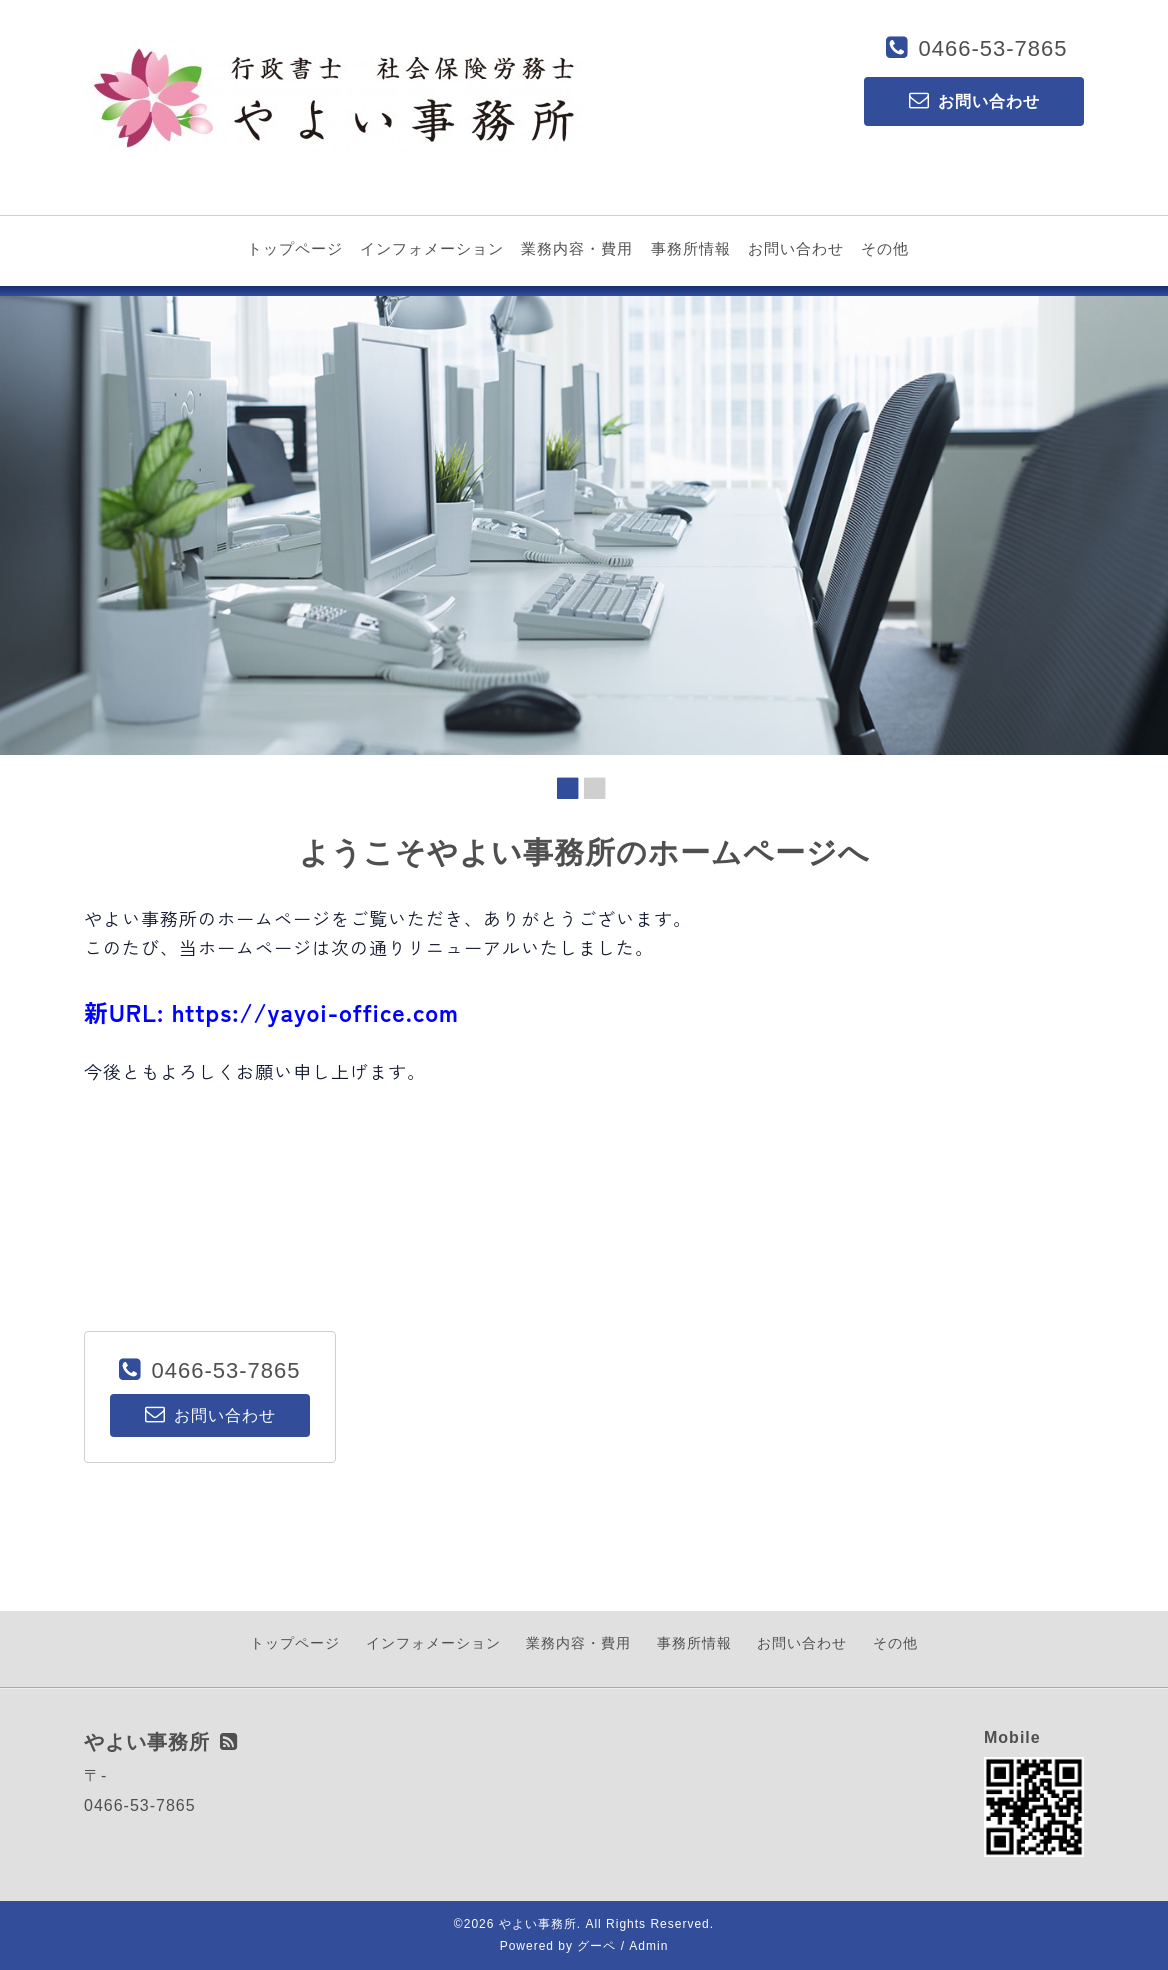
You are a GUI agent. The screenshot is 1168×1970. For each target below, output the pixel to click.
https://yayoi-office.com (315, 1011)
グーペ (596, 1946)
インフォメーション (432, 248)
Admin (648, 1946)
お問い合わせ (796, 248)
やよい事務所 (538, 1924)
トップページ (295, 248)
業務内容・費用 (577, 248)
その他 (885, 248)
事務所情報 (691, 248)
